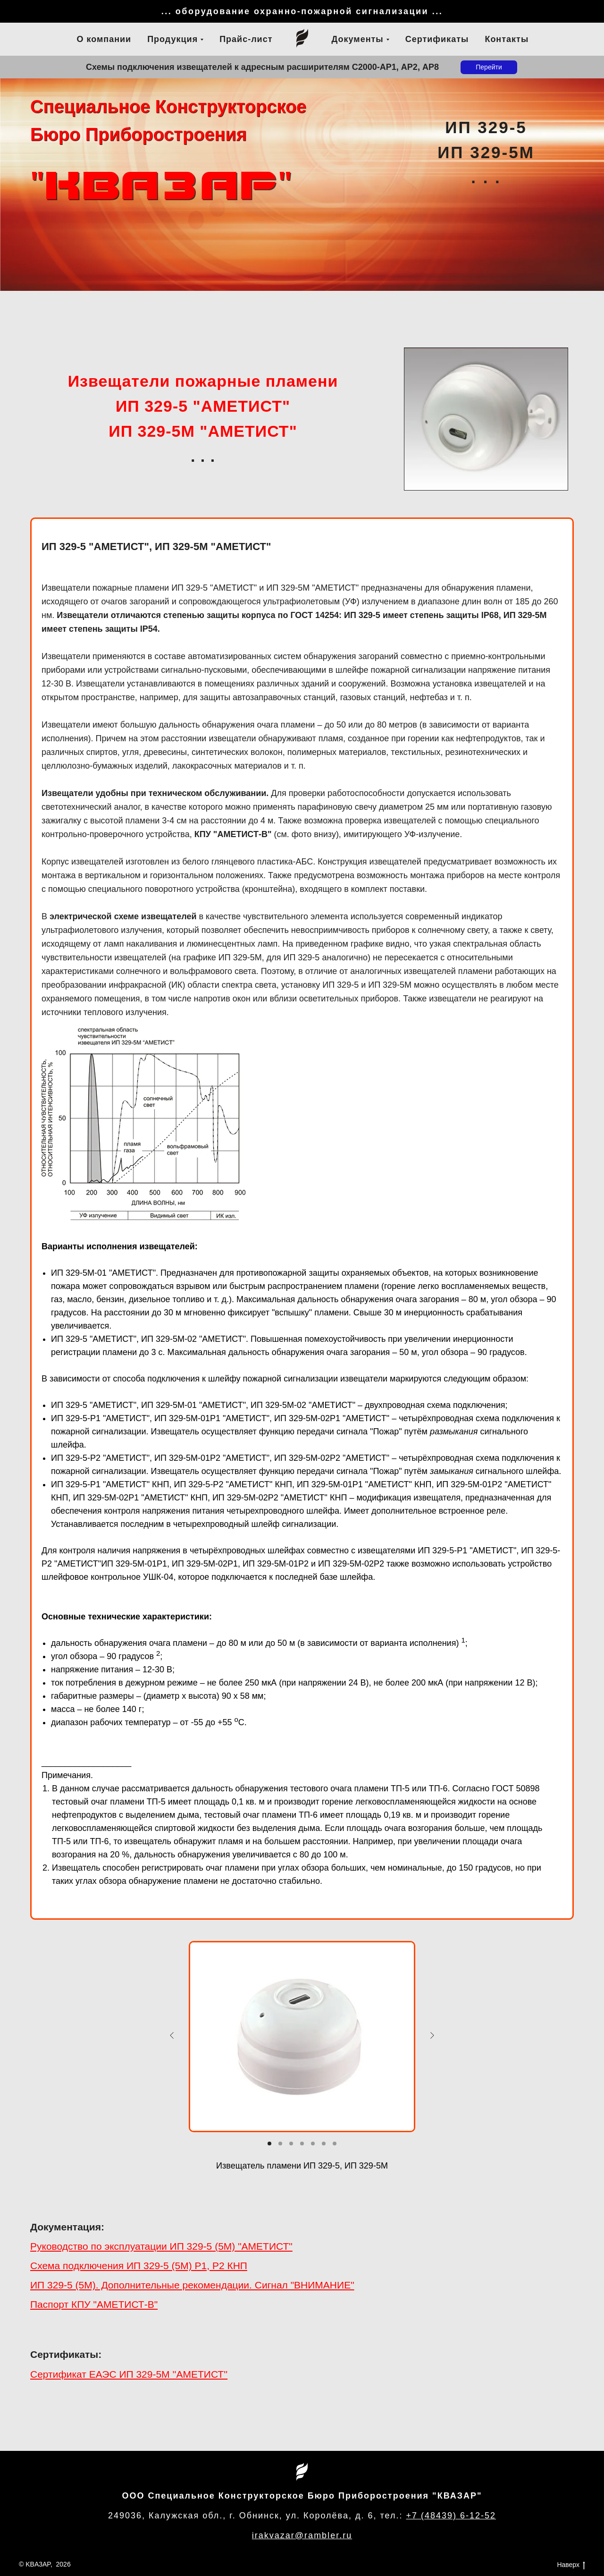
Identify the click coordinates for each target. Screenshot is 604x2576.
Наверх (571, 2565)
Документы (358, 39)
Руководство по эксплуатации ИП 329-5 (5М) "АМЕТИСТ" (161, 2246)
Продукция (172, 39)
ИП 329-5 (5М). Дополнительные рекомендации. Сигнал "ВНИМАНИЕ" (192, 2284)
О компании (103, 39)
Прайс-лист (245, 39)
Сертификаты (437, 39)
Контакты (506, 39)
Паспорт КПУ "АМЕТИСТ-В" (94, 2304)
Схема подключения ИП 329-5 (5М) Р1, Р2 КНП (138, 2265)
